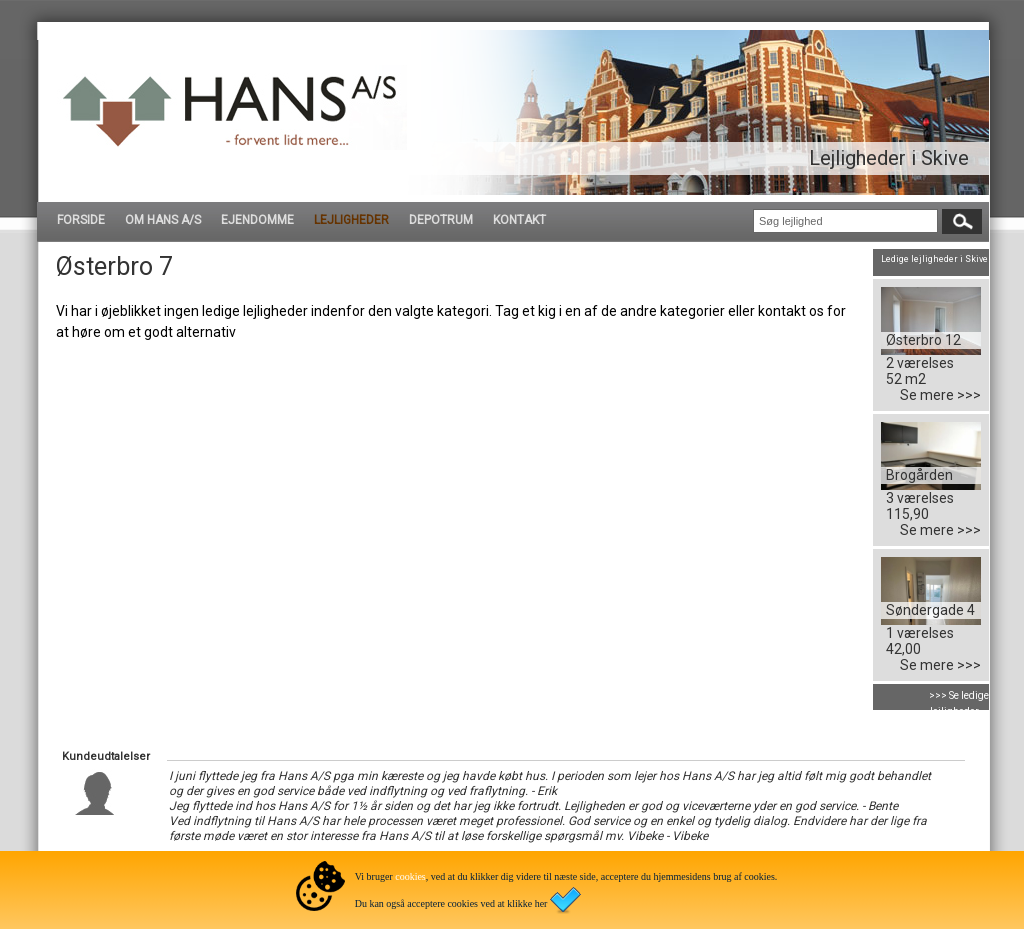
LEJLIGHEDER (351, 220)
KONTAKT (519, 220)
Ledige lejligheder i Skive (934, 259)
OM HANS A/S (163, 220)
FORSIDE (81, 220)
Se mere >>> (940, 395)
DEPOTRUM (441, 220)
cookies (410, 876)
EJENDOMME (257, 220)
